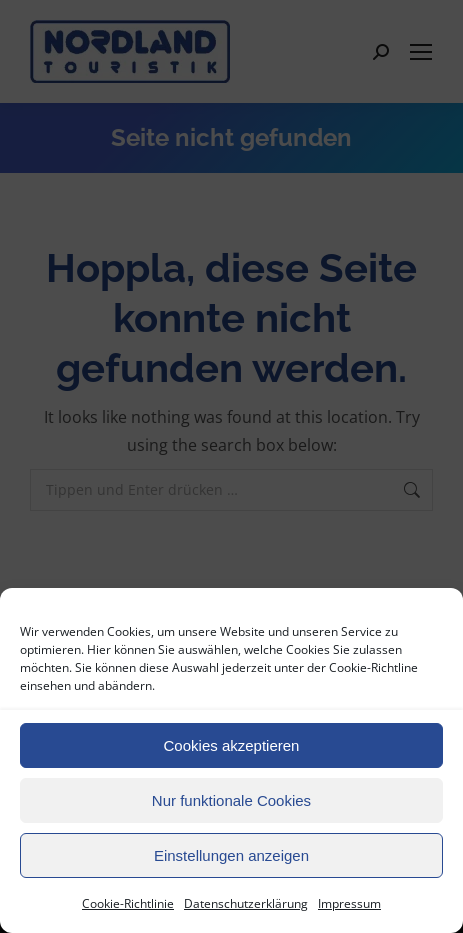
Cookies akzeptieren (232, 745)
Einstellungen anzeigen (231, 855)
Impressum (349, 903)
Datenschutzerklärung (246, 903)
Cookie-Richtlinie (128, 903)
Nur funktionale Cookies (231, 800)
